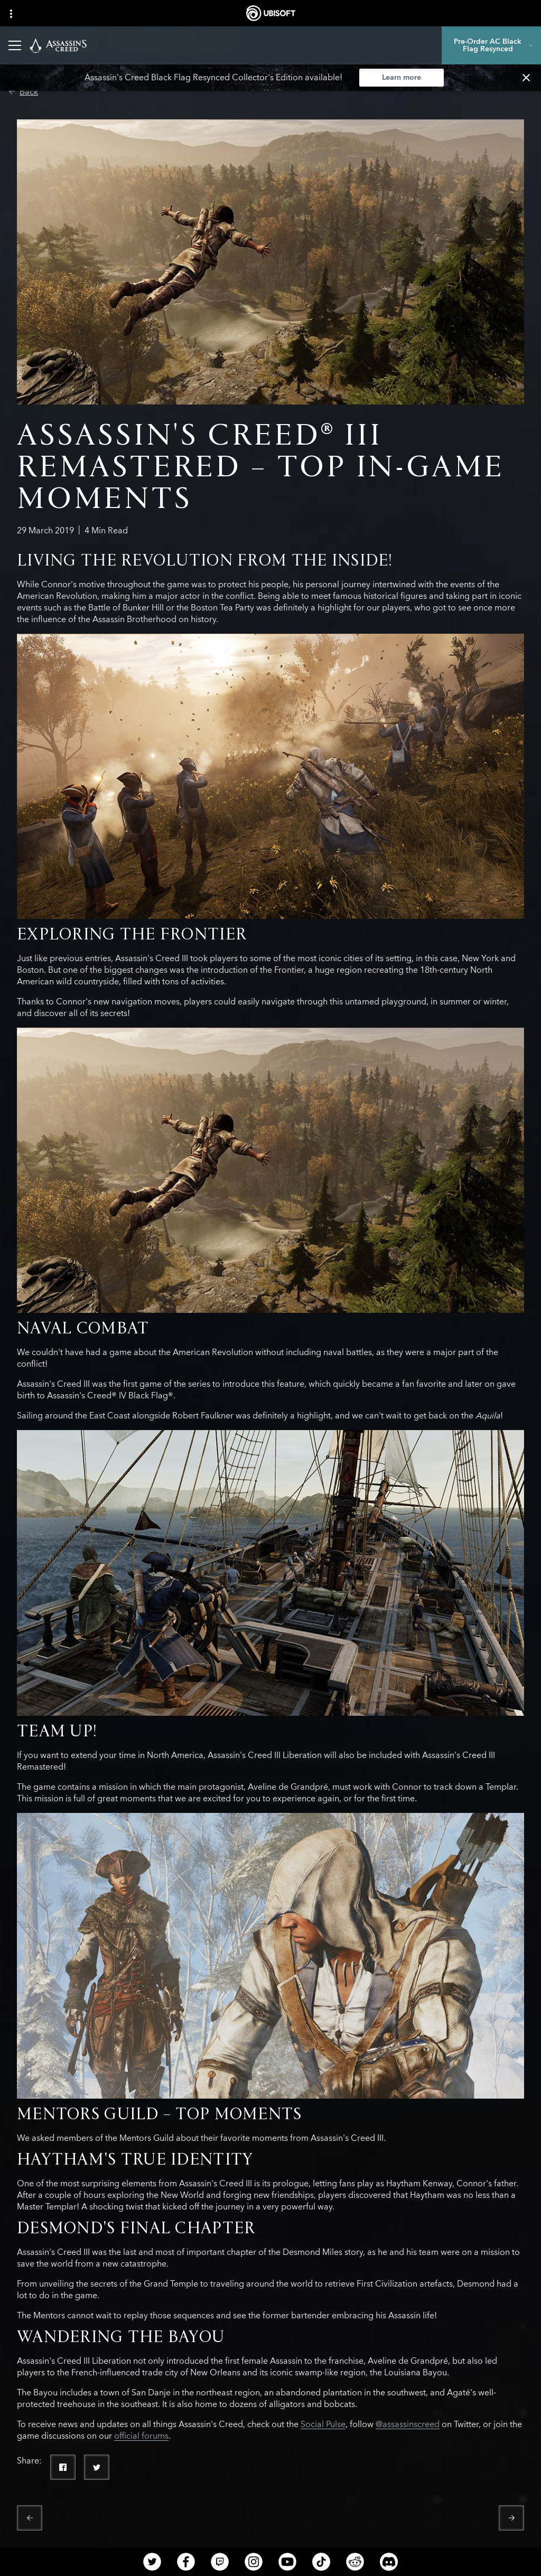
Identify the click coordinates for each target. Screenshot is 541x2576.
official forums (141, 2436)
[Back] (23, 91)
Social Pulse (323, 2424)
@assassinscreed (408, 2424)
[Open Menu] (14, 45)
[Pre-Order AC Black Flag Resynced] (491, 45)
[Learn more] (401, 78)
